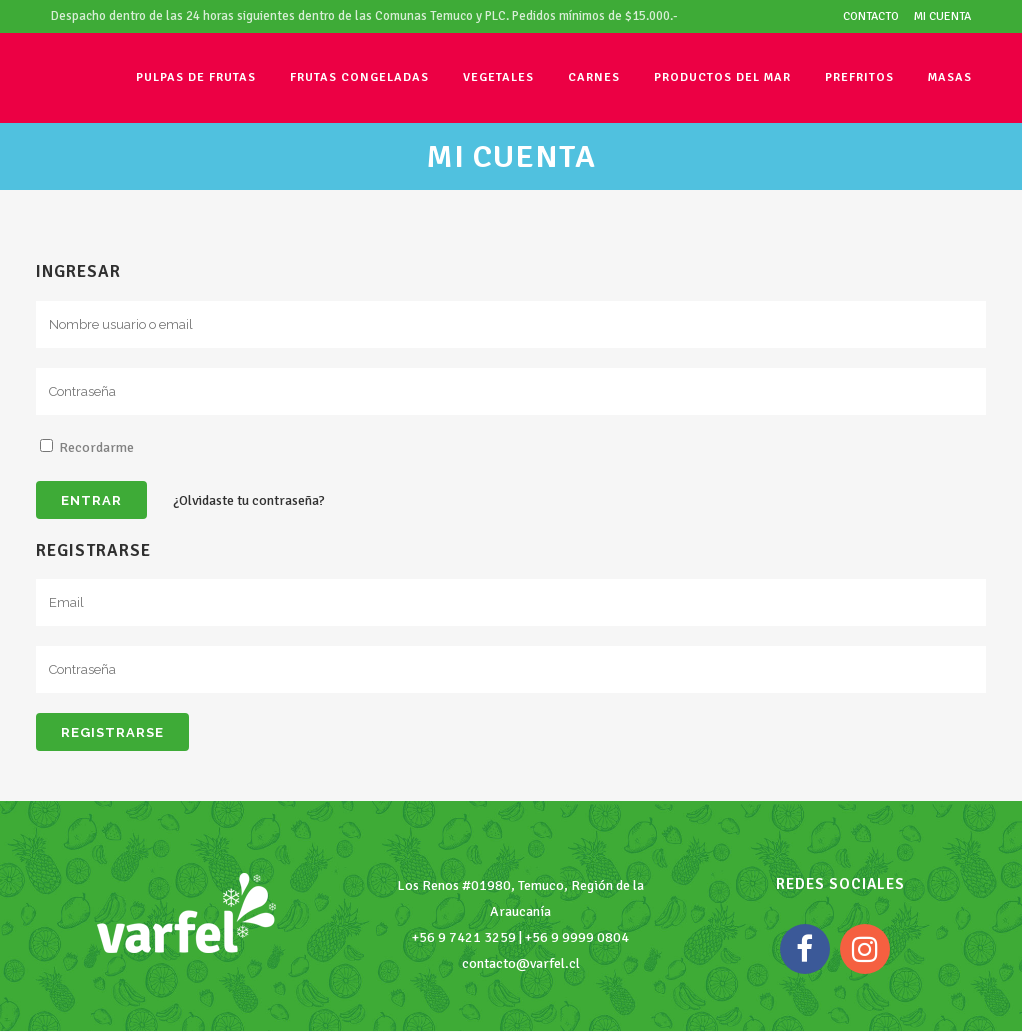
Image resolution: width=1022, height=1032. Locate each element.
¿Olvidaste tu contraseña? (249, 500)
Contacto (871, 16)
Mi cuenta (942, 16)
